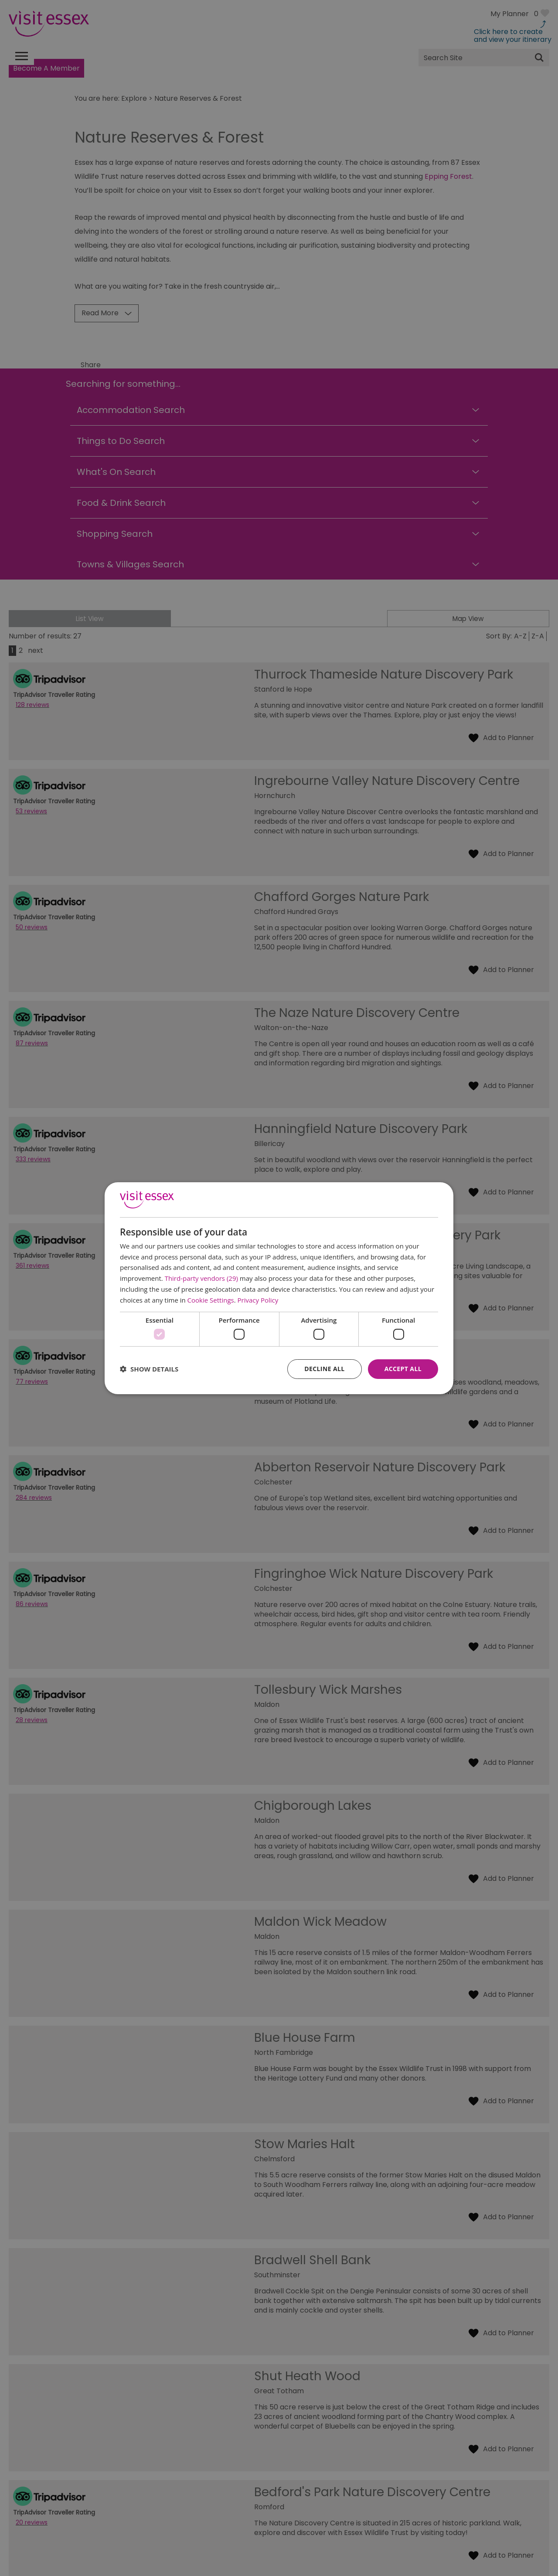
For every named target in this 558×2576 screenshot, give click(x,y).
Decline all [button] (324, 1369)
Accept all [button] (403, 1369)
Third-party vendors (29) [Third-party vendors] (201, 1278)
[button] (149, 1369)
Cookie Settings (210, 1300)
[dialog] (279, 1288)
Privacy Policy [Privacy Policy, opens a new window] (258, 1300)
